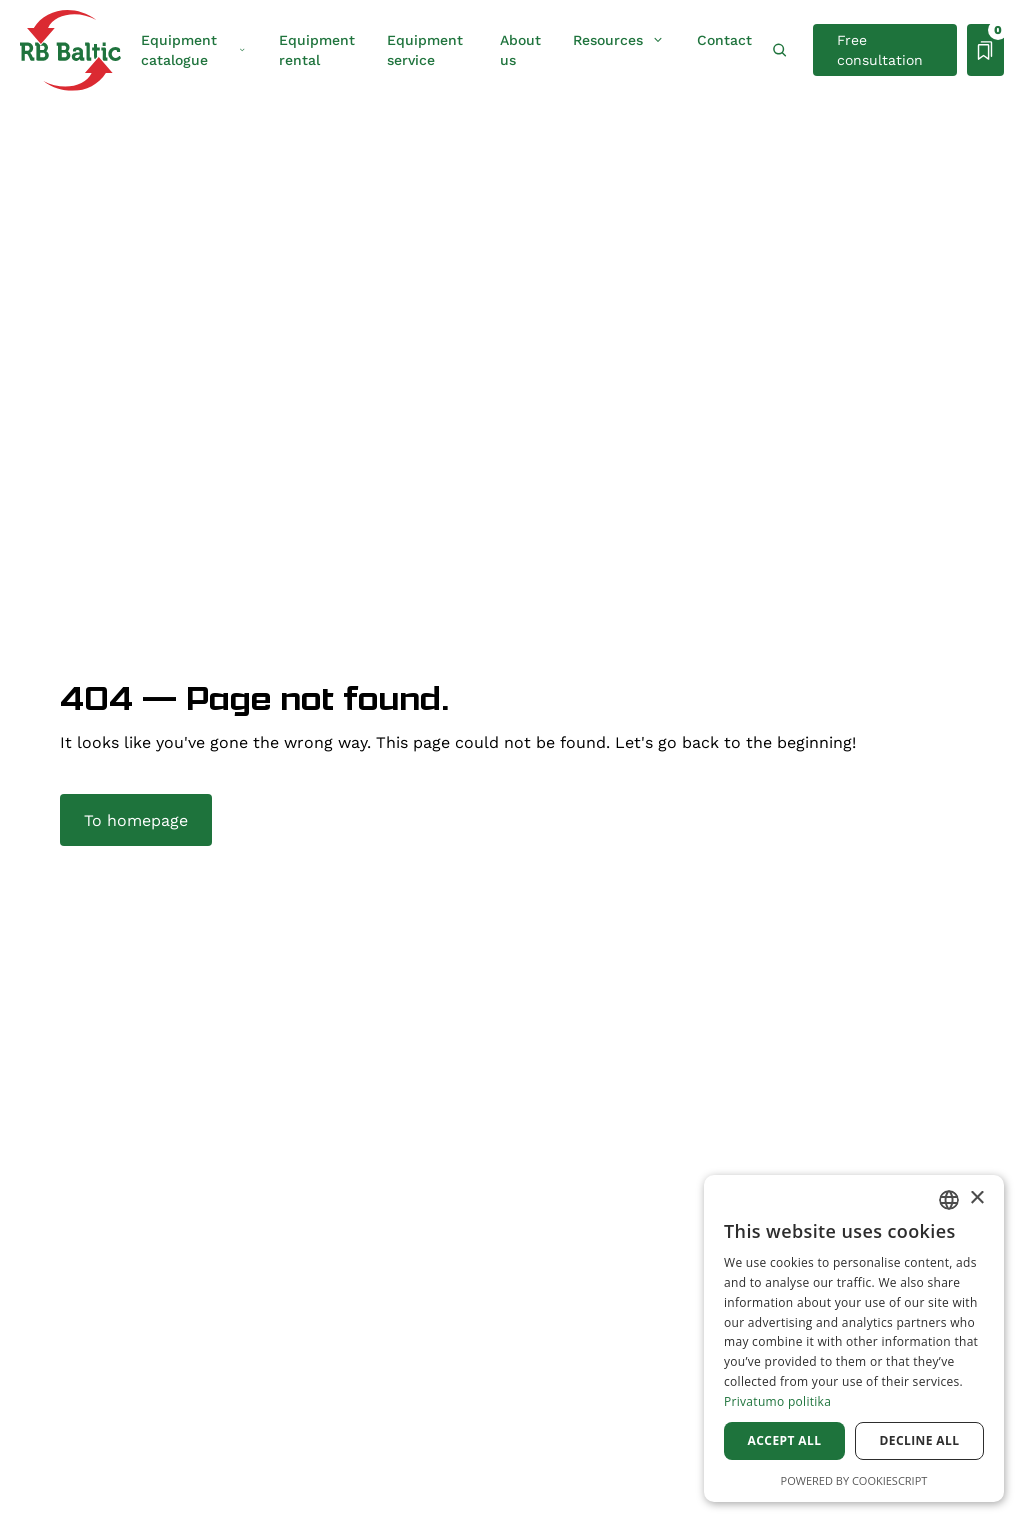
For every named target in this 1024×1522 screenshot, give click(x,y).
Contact (724, 40)
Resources (619, 40)
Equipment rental (317, 50)
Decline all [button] (920, 1440)
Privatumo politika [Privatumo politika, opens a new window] (777, 1401)
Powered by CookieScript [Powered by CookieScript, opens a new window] (854, 1480)
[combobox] (949, 1200)
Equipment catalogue (194, 50)
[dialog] (854, 1338)
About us (520, 50)
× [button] (976, 1198)
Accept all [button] (785, 1440)
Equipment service (425, 50)
